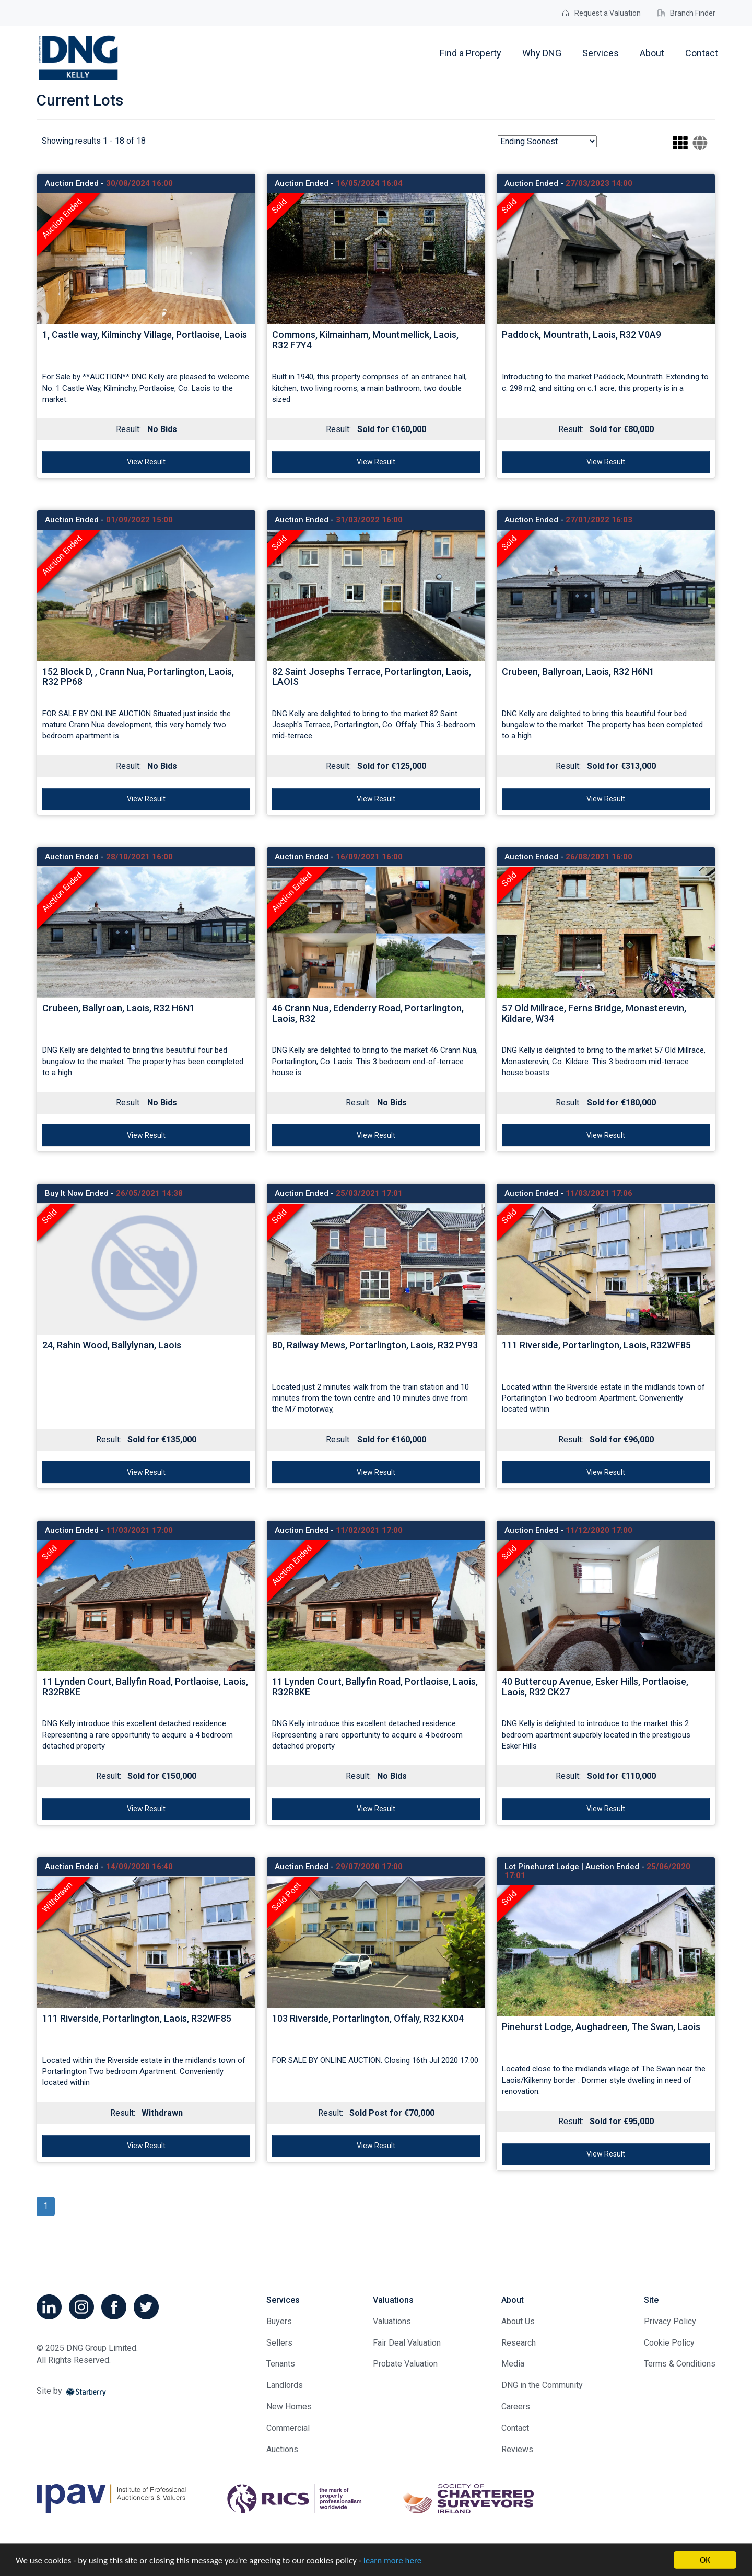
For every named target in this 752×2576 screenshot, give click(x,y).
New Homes (289, 2406)
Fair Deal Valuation (407, 2343)
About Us (518, 2321)
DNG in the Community (542, 2385)
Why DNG (541, 53)
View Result (146, 462)
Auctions (282, 2449)
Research (518, 2343)
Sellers (279, 2343)
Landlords (284, 2385)
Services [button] (600, 53)
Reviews (517, 2449)
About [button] (652, 53)
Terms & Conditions (679, 2364)
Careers (515, 2406)
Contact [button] (701, 53)
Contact (515, 2428)
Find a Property (470, 53)
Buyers (279, 2321)
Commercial (288, 2428)
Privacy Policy (670, 2321)
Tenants (280, 2364)
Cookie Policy (669, 2343)
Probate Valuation (405, 2364)
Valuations (392, 2321)
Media (512, 2364)
